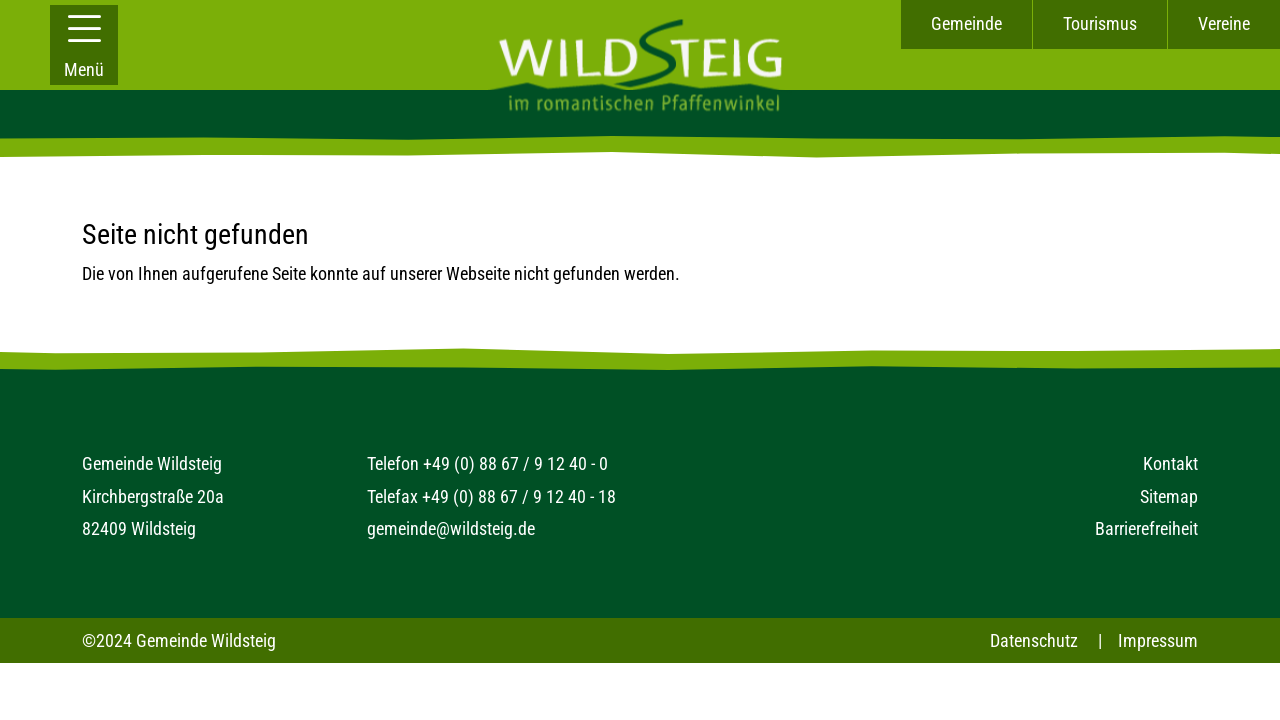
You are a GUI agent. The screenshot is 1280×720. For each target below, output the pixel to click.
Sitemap (1169, 496)
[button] (84, 45)
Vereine (1224, 23)
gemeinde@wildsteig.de (451, 528)
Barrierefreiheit (1146, 528)
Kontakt (1170, 463)
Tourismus (1100, 23)
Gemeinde (966, 23)
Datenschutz (1034, 640)
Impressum (1158, 640)
